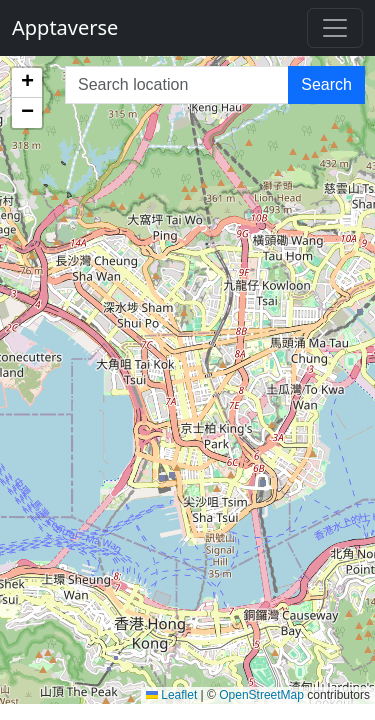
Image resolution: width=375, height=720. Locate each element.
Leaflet (171, 695)
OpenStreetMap (261, 695)
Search (326, 84)
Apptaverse (65, 27)
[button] (27, 83)
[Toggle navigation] (335, 28)
